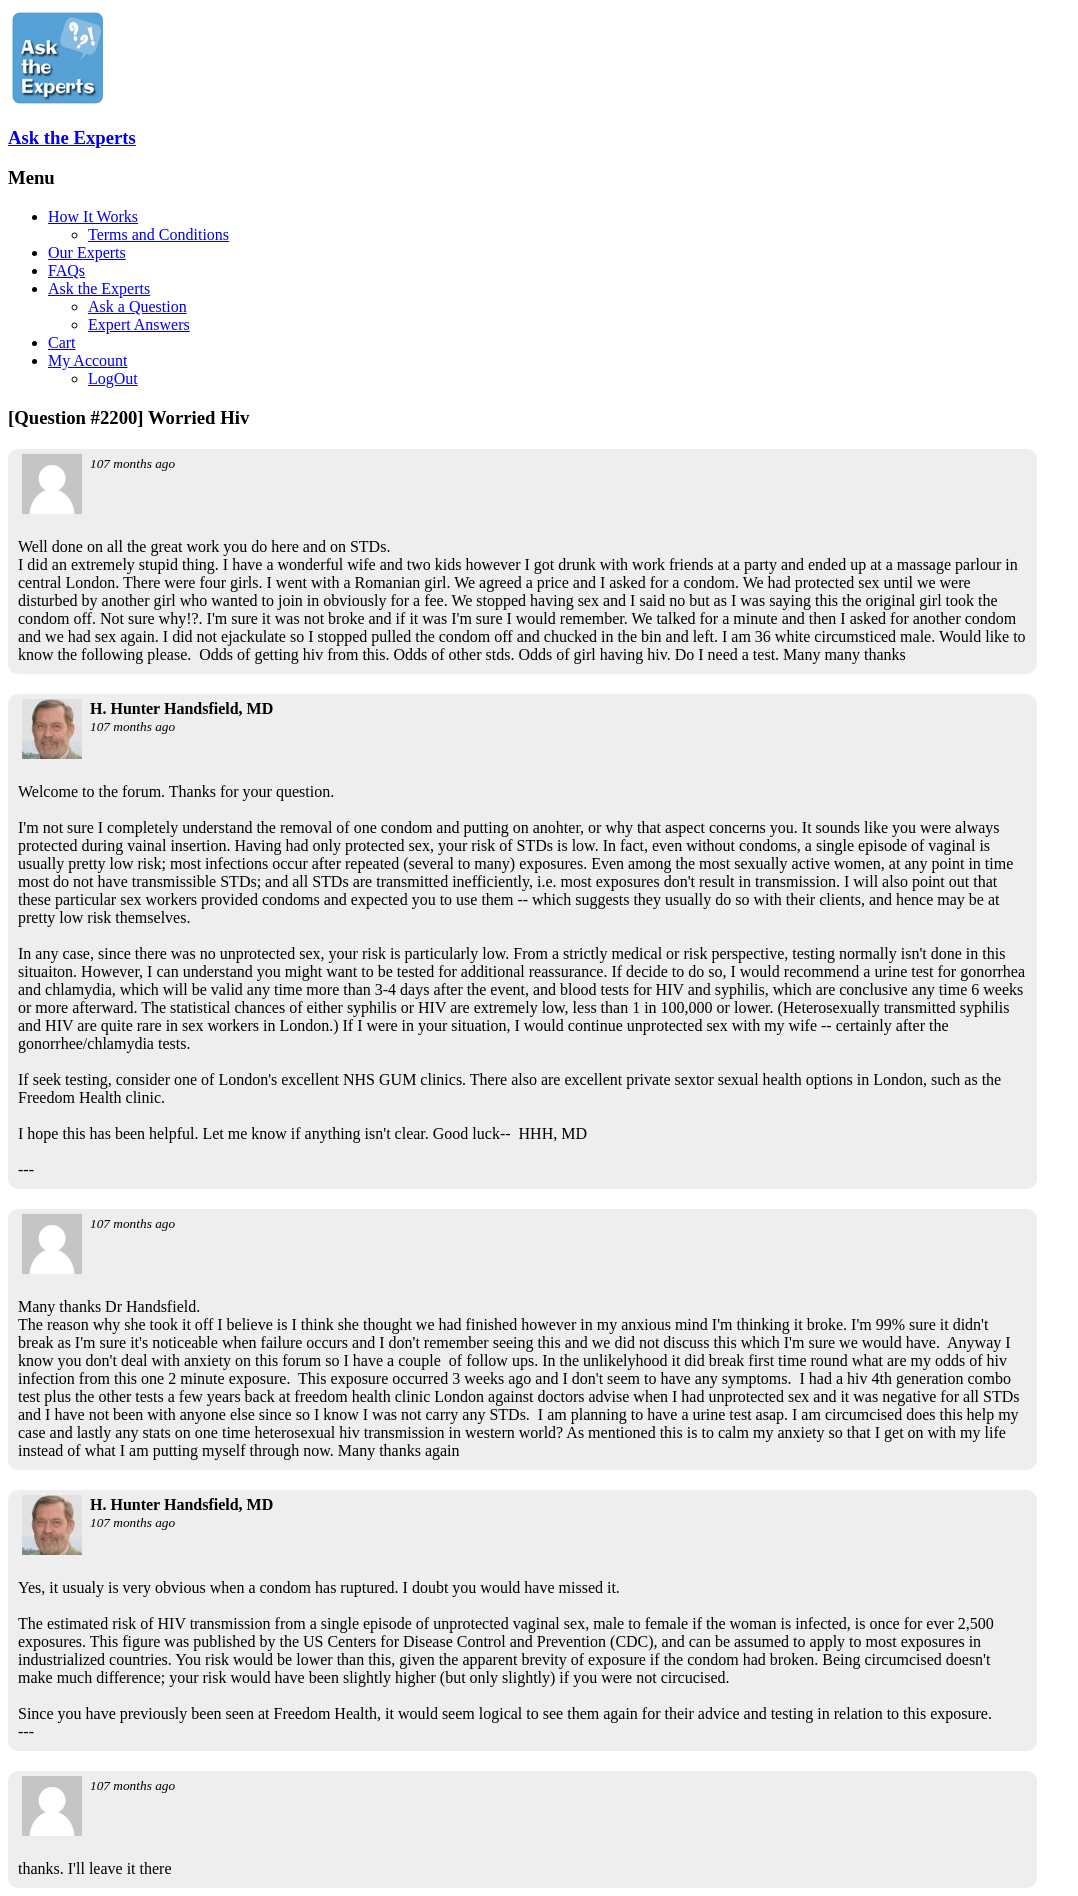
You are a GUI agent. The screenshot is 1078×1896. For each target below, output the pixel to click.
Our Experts (87, 252)
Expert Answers (139, 324)
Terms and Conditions (158, 234)
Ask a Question (137, 306)
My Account (88, 360)
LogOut (113, 378)
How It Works (93, 216)
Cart (62, 342)
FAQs (66, 270)
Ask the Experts (72, 137)
